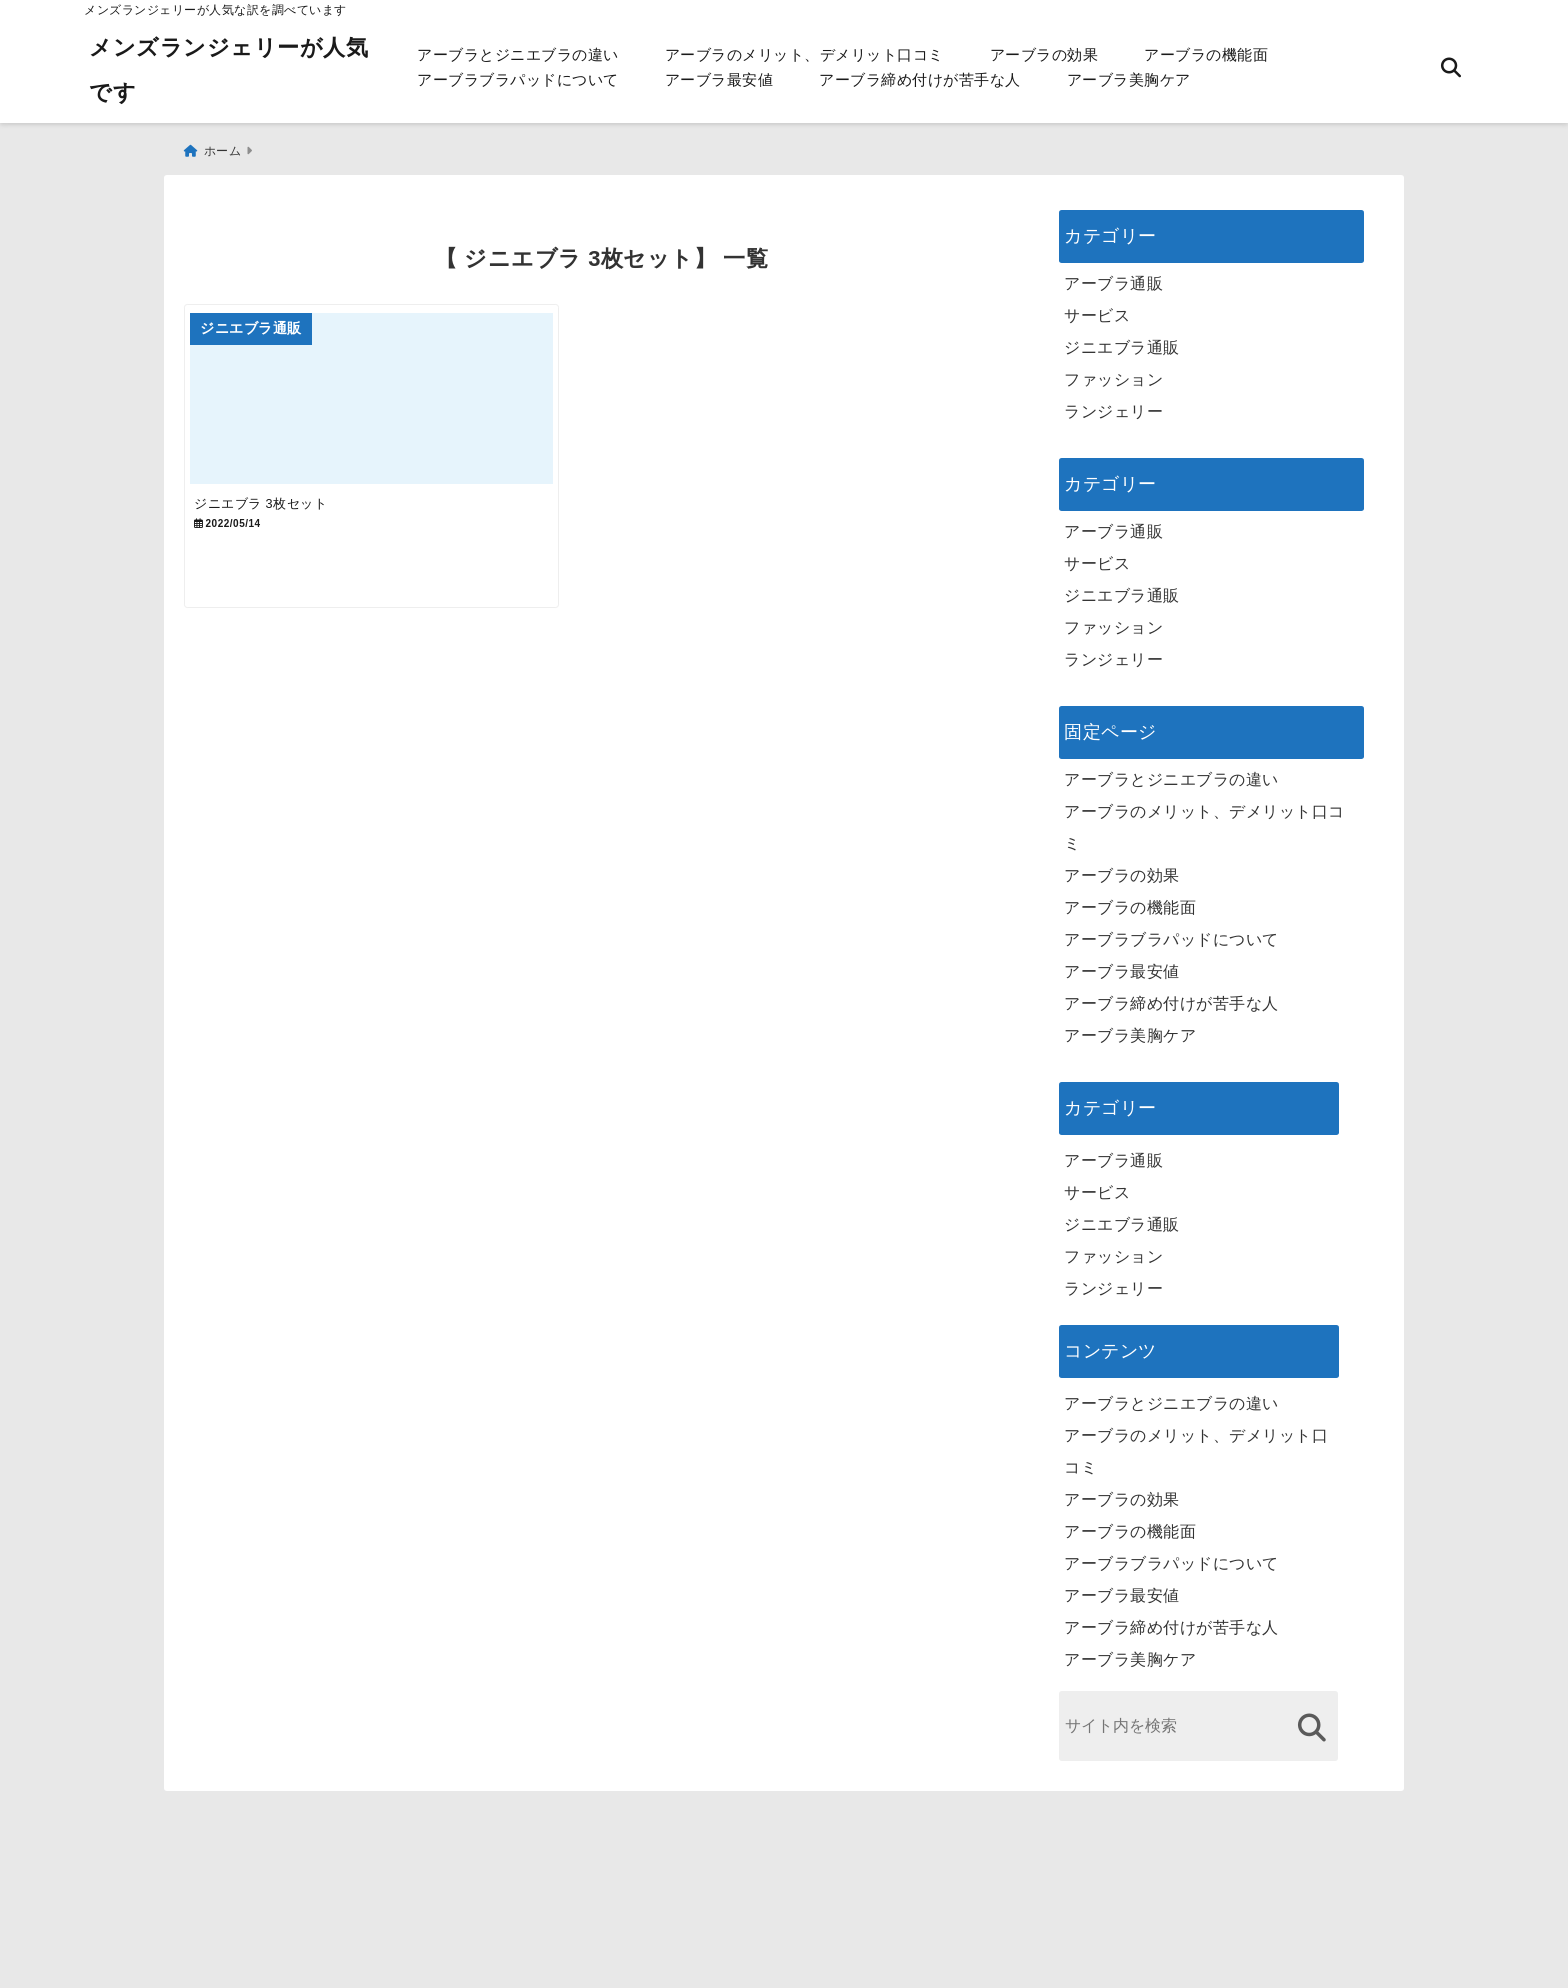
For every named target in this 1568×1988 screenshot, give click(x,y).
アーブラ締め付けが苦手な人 (920, 79)
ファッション (1113, 369)
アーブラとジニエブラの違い (518, 54)
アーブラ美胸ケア (1129, 79)
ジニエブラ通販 (1122, 337)
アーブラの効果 (1044, 54)
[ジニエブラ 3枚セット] (391, 402)
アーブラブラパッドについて (518, 79)
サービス (1097, 305)
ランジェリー (1113, 401)
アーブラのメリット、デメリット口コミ (804, 54)
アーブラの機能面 (1206, 54)
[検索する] (1311, 1717)
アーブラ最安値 (719, 79)
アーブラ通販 (1113, 273)
